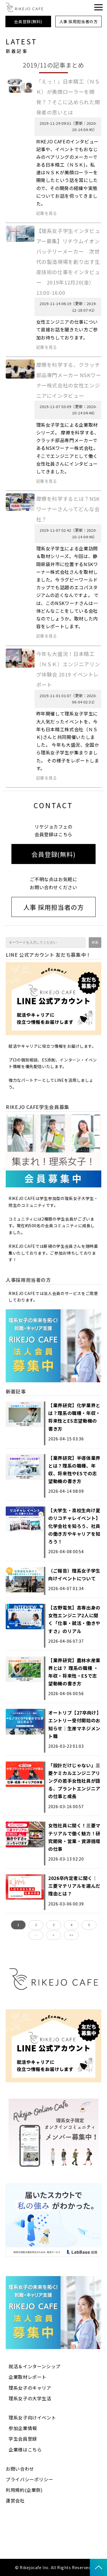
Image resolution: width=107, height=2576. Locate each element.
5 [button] (89, 1925)
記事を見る (46, 213)
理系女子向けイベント (32, 2417)
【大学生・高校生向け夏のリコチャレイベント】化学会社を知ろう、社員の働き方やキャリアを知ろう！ (74, 1526)
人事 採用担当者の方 (78, 21)
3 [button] (53, 1925)
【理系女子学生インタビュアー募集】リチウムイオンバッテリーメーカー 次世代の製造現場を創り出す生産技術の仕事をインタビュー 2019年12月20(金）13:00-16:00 (68, 261)
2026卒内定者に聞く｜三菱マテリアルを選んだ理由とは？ (74, 1886)
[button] (98, 7)
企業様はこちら (25, 2449)
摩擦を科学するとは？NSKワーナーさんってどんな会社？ (68, 509)
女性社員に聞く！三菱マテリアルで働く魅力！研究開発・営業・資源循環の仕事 (74, 1837)
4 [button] (71, 1925)
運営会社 (15, 2500)
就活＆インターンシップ (34, 2366)
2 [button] (36, 1925)
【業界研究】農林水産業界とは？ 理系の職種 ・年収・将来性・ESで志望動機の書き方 (74, 1672)
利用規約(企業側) (24, 2489)
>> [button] (71, 1935)
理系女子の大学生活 (30, 2398)
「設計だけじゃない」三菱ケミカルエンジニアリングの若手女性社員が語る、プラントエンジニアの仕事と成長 (74, 1781)
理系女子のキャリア (30, 2387)
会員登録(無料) (28, 21)
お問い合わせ (20, 2468)
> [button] (53, 1935)
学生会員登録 (23, 2438)
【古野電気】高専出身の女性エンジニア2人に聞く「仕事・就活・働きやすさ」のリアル (74, 1619)
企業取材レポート (28, 2376)
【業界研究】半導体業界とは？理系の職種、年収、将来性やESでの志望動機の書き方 (74, 1469)
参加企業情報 (23, 2428)
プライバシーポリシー (29, 2479)
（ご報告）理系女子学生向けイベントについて (74, 1574)
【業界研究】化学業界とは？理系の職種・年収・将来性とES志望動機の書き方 (74, 1417)
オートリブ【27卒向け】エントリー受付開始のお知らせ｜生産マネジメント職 (74, 1724)
